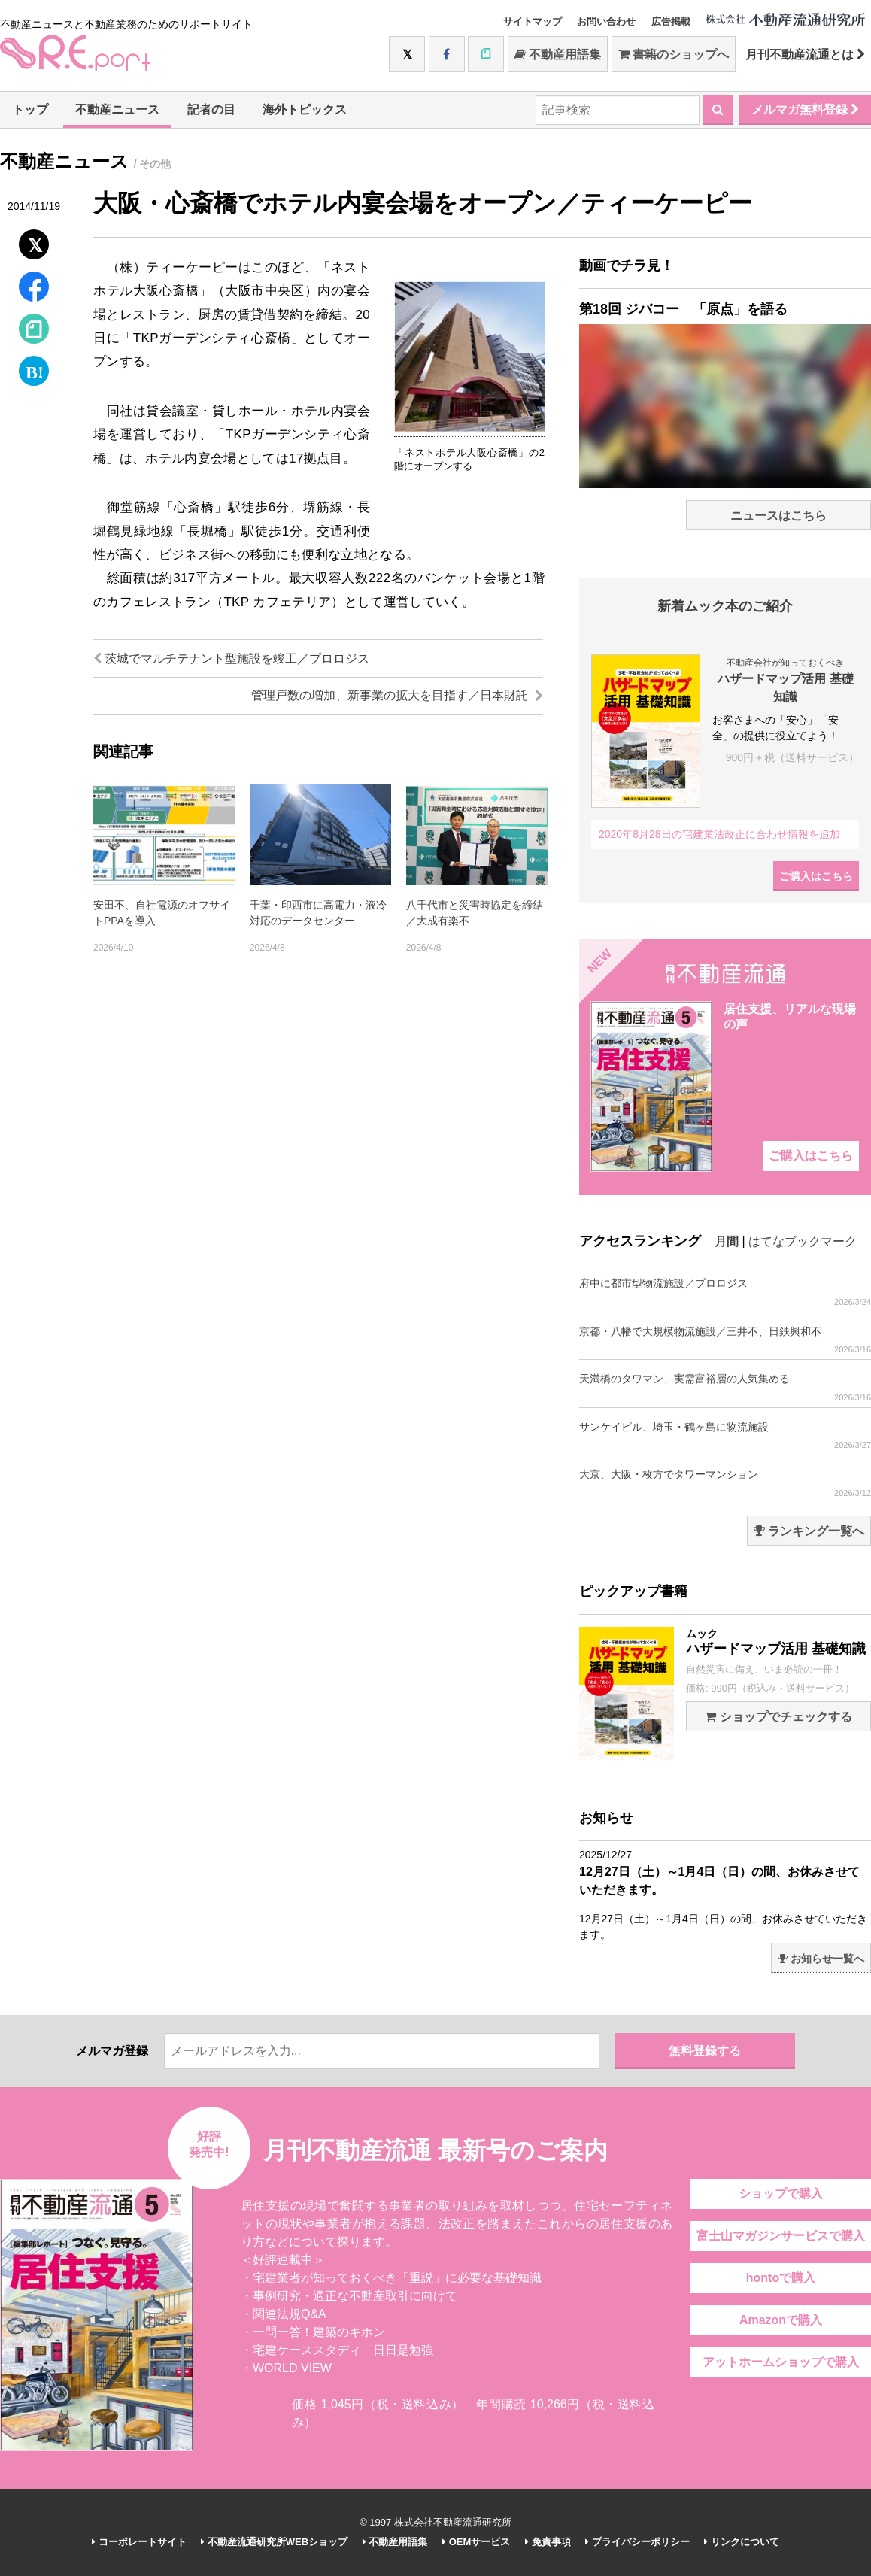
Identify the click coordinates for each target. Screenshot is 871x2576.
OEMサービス (476, 2541)
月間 (727, 1241)
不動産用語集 (557, 54)
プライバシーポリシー (637, 2541)
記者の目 (211, 109)
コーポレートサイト (139, 2541)
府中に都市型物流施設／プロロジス (725, 1291)
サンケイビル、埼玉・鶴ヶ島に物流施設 (725, 1435)
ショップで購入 (781, 2193)
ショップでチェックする (778, 1716)
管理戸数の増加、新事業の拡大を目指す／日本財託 (397, 695)
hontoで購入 (780, 2277)
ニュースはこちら (778, 515)
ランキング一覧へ (809, 1531)
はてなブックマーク (802, 1241)
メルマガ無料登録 (805, 109)
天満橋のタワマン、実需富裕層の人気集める (725, 1387)
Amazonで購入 (780, 2320)
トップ (30, 109)
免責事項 (548, 2541)
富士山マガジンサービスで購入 (780, 2235)
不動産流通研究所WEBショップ (274, 2541)
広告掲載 (670, 21)
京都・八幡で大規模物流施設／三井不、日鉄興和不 (725, 1340)
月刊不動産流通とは (805, 54)
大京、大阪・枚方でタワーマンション (725, 1482)
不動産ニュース (117, 109)
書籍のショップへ (673, 54)
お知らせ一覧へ (821, 1958)
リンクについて (741, 2541)
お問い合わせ (606, 21)
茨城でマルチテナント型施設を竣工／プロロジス (231, 658)
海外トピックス (305, 109)
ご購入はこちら (816, 876)
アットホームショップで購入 (781, 2362)
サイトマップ (532, 21)
